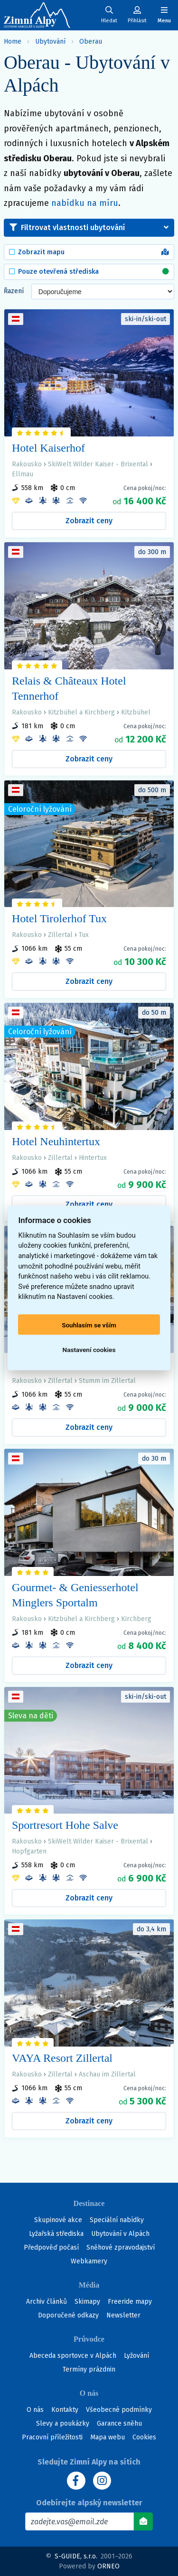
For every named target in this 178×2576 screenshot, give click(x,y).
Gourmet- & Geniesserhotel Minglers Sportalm (75, 1595)
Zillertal (60, 935)
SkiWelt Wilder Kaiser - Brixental (98, 464)
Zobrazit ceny (89, 520)
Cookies (144, 2437)
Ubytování (50, 41)
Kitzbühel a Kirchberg (81, 712)
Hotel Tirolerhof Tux (59, 918)
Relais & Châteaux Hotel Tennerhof (69, 688)
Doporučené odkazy (68, 2315)
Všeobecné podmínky (119, 2410)
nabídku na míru (84, 203)
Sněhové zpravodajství (120, 2247)
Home (12, 41)
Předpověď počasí (51, 2247)
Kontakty (64, 2410)
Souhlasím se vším (89, 1324)
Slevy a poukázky (62, 2423)
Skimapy (87, 2302)
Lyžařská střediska (56, 2234)
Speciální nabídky (117, 2220)
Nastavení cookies (89, 1349)
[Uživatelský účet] (109, 15)
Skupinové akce (58, 2220)
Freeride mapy (130, 2302)
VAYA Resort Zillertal (62, 2058)
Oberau (90, 41)
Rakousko (27, 464)
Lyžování (136, 2356)
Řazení (14, 291)
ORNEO (108, 2566)
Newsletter (123, 2315)
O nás (35, 2410)
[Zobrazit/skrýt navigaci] (164, 15)
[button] (89, 228)
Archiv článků (46, 2302)
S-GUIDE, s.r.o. (76, 2556)
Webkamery (89, 2261)
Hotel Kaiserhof (48, 448)
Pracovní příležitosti (52, 2437)
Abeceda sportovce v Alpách (72, 2356)
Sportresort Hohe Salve (65, 1825)
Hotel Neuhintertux (56, 1141)
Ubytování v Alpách (120, 2234)
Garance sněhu (119, 2423)
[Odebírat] (143, 2521)
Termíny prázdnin (89, 2369)
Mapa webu (107, 2437)
